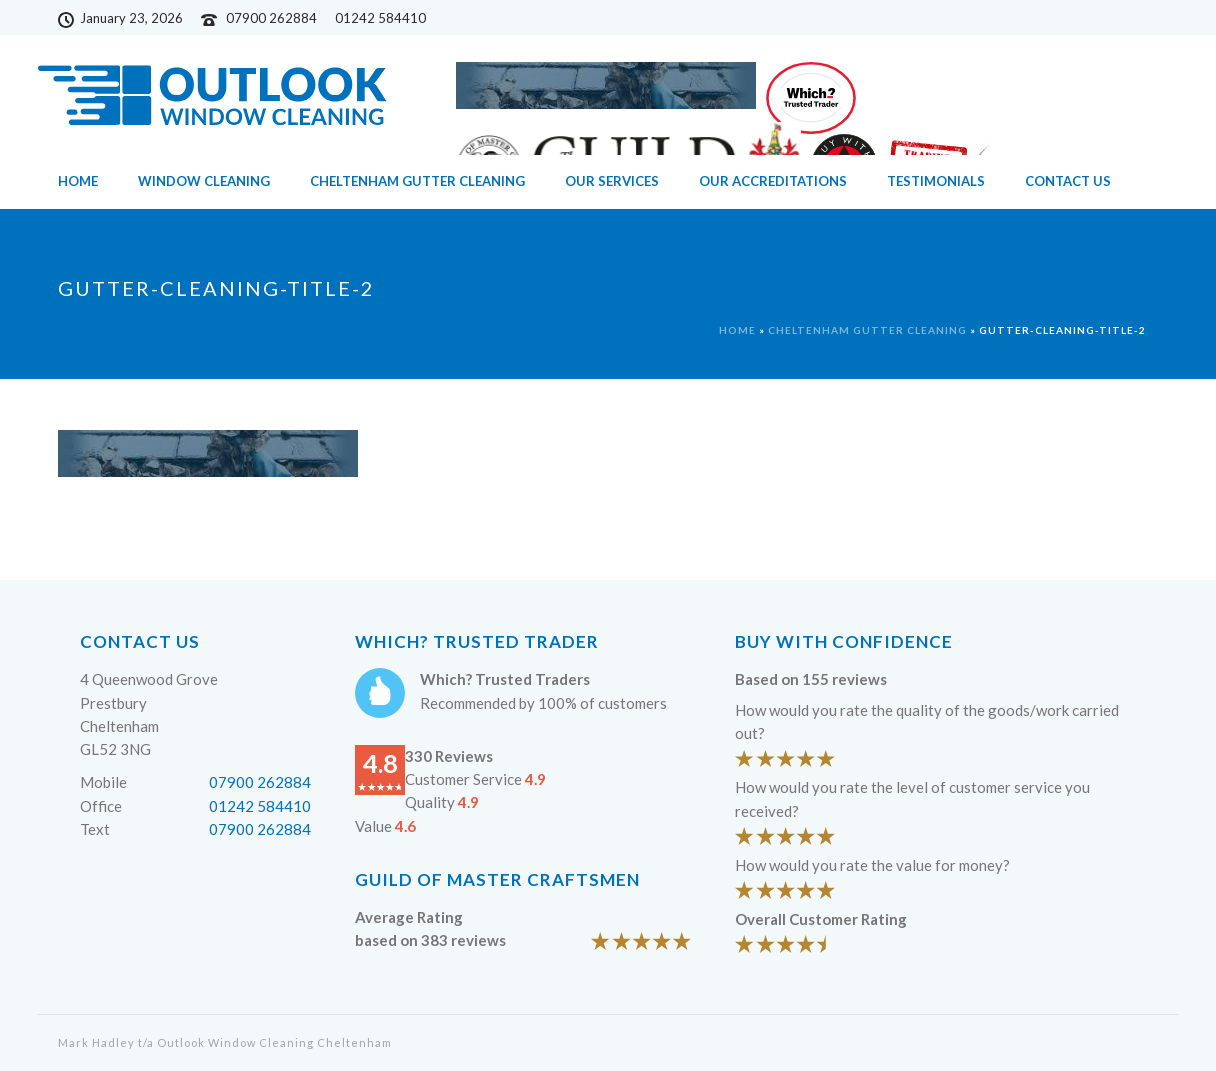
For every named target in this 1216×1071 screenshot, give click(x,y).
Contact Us (1068, 181)
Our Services (612, 181)
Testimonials (936, 181)
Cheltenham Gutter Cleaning (417, 181)
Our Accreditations (773, 181)
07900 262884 (271, 18)
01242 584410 (260, 806)
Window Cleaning (204, 181)
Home (78, 181)
